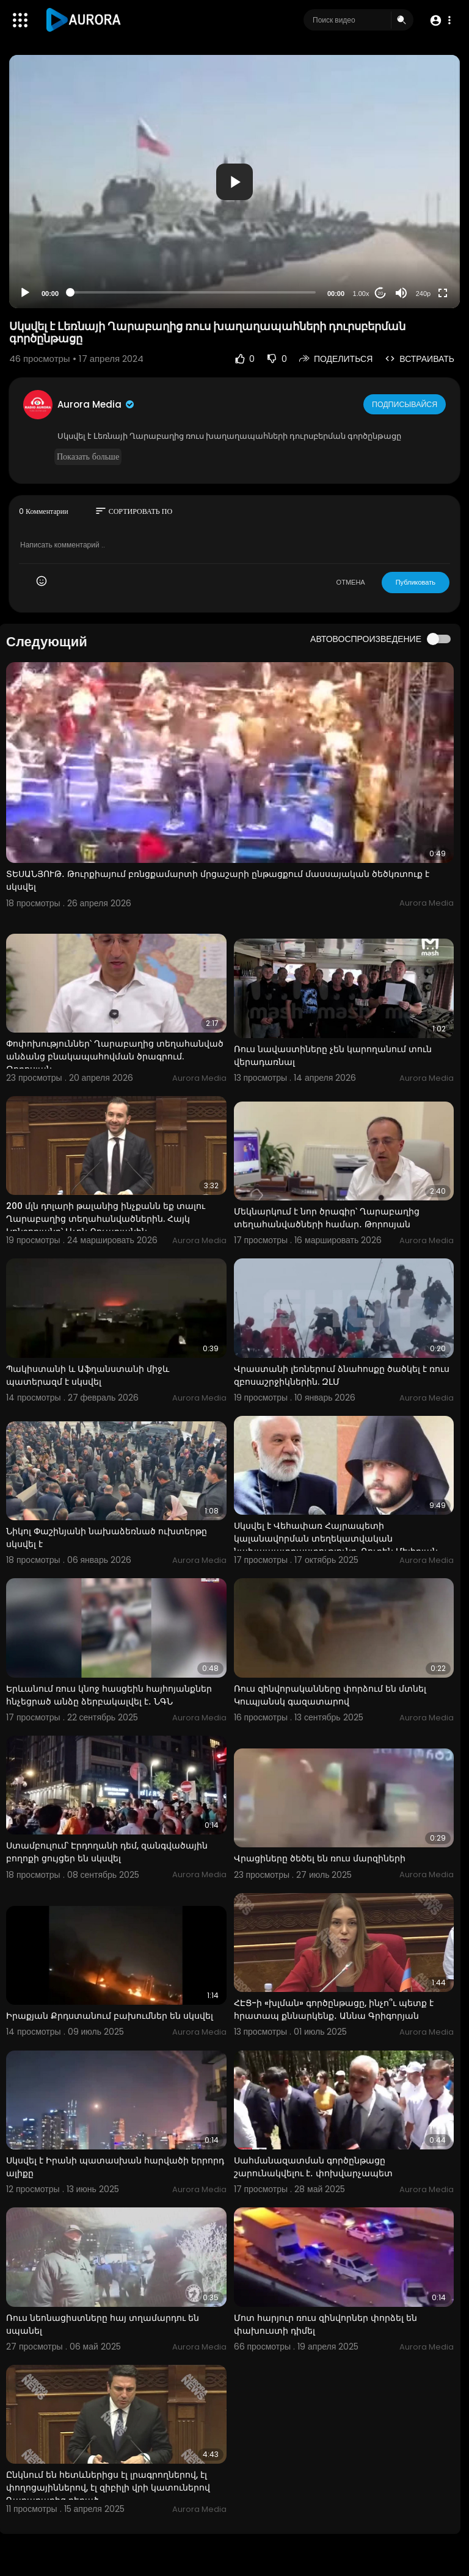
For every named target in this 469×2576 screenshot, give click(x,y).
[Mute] (401, 293)
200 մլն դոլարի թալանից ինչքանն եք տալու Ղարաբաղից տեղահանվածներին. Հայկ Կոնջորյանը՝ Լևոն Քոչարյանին (105, 1219)
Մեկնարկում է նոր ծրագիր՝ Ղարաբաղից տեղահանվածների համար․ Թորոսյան (327, 1217)
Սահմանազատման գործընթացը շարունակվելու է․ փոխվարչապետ (313, 2166)
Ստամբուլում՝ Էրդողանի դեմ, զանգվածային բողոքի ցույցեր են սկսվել (107, 1851)
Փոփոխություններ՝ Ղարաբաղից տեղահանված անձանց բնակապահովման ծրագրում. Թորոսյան (115, 1056)
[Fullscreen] (443, 293)
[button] (440, 20)
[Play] (25, 293)
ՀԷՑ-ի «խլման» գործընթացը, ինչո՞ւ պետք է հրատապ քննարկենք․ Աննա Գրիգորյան (334, 2009)
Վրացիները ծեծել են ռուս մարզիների (319, 1858)
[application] (234, 181)
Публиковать (415, 582)
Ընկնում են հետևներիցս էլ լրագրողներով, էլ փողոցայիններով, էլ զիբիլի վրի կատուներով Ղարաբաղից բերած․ (108, 2487)
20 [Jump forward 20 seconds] (381, 293)
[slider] (193, 292)
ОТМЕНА (350, 582)
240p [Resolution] (423, 293)
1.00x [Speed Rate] (361, 293)
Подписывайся (406, 404)
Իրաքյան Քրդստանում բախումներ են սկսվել (109, 2016)
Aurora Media (96, 404)
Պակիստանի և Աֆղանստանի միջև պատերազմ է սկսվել (87, 1375)
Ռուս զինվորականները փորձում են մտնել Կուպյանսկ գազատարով (330, 1695)
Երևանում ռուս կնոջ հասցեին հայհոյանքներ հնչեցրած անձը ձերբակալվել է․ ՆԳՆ (109, 1695)
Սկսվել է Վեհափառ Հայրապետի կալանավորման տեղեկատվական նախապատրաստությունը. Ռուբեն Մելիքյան (336, 1538)
